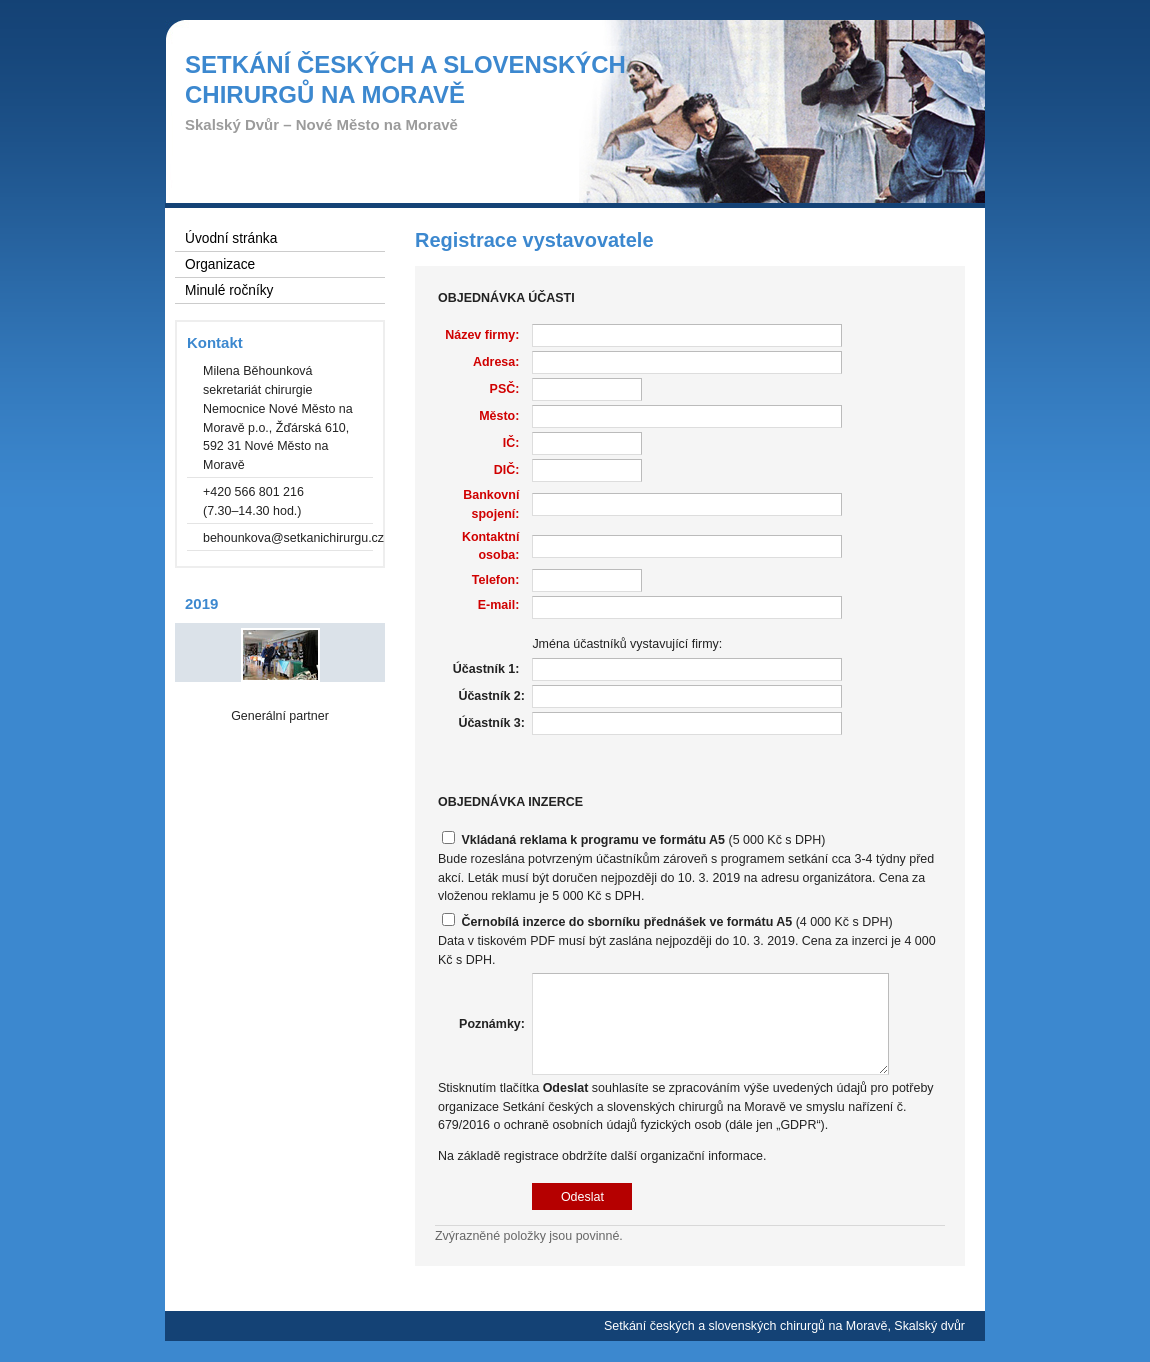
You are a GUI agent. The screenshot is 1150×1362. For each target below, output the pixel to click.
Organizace (220, 264)
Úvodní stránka (231, 238)
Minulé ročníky (229, 290)
